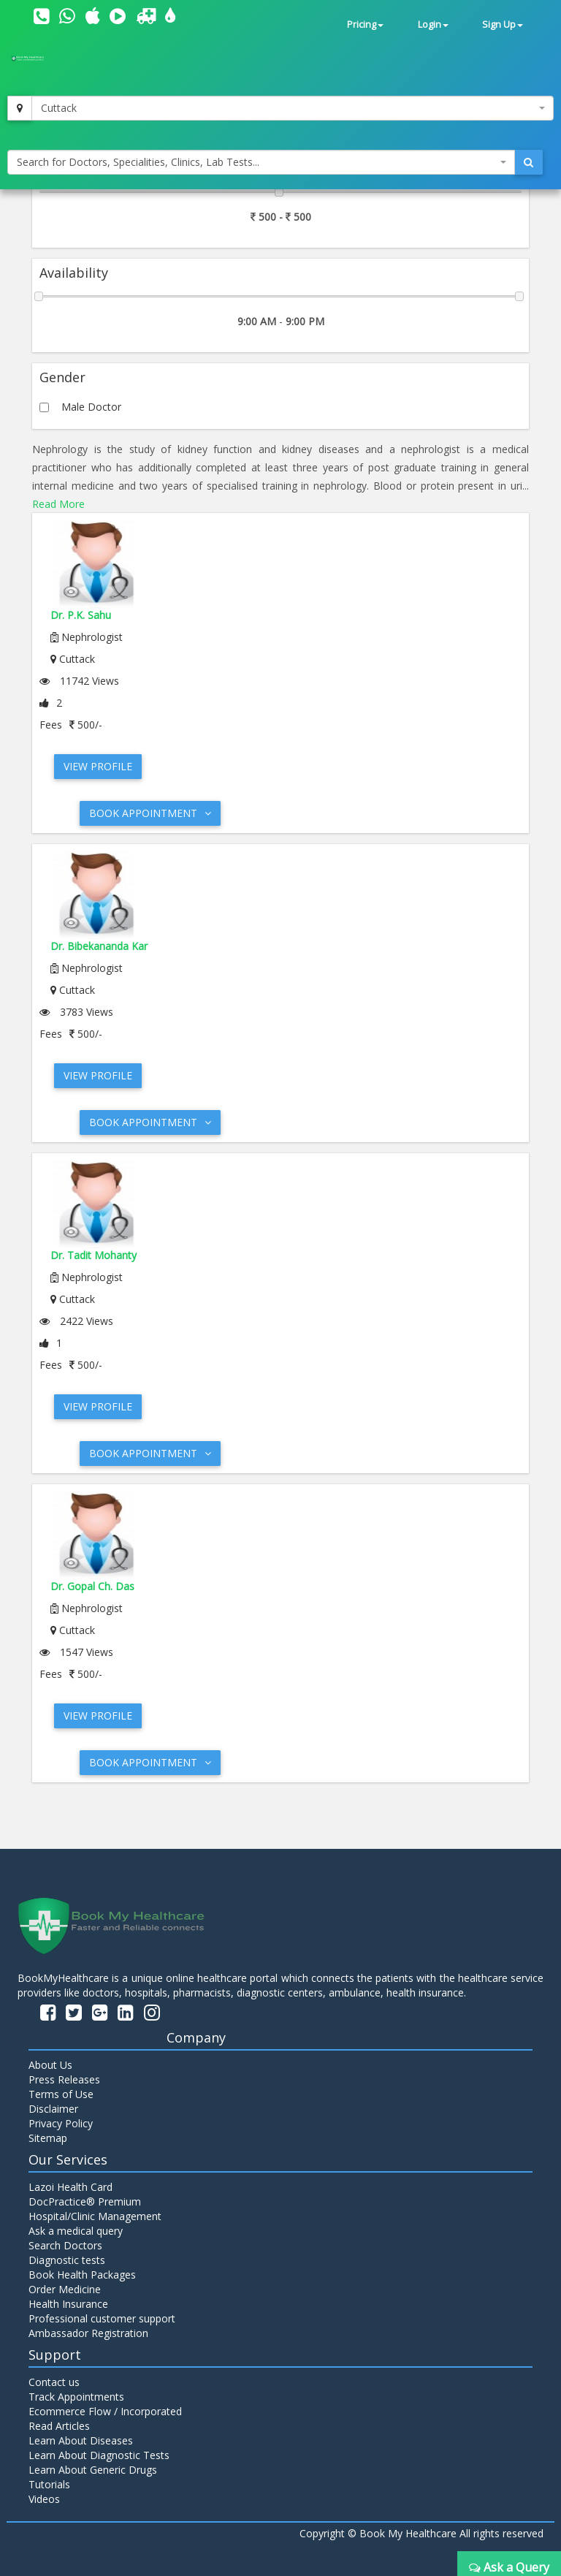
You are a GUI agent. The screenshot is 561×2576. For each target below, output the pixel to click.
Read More (58, 504)
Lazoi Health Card (70, 2187)
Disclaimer (53, 2109)
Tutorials (49, 2484)
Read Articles (59, 2426)
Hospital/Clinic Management (94, 2216)
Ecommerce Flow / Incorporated (105, 2411)
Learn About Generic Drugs (92, 2470)
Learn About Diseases (80, 2440)
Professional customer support (101, 2318)
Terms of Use (61, 2094)
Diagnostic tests (66, 2260)
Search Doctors (65, 2245)
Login (433, 24)
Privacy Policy (60, 2123)
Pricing (365, 24)
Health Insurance (68, 2304)
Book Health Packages (82, 2274)
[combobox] (292, 108)
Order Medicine (64, 2289)
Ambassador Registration (88, 2333)
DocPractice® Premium (84, 2201)
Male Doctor (91, 407)
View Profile (98, 766)
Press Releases (64, 2079)
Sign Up (502, 24)
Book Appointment (150, 813)
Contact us (54, 2382)
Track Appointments (76, 2397)
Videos (44, 2499)
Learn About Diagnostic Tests (98, 2455)
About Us (50, 2065)
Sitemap (47, 2138)
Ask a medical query (75, 2231)
